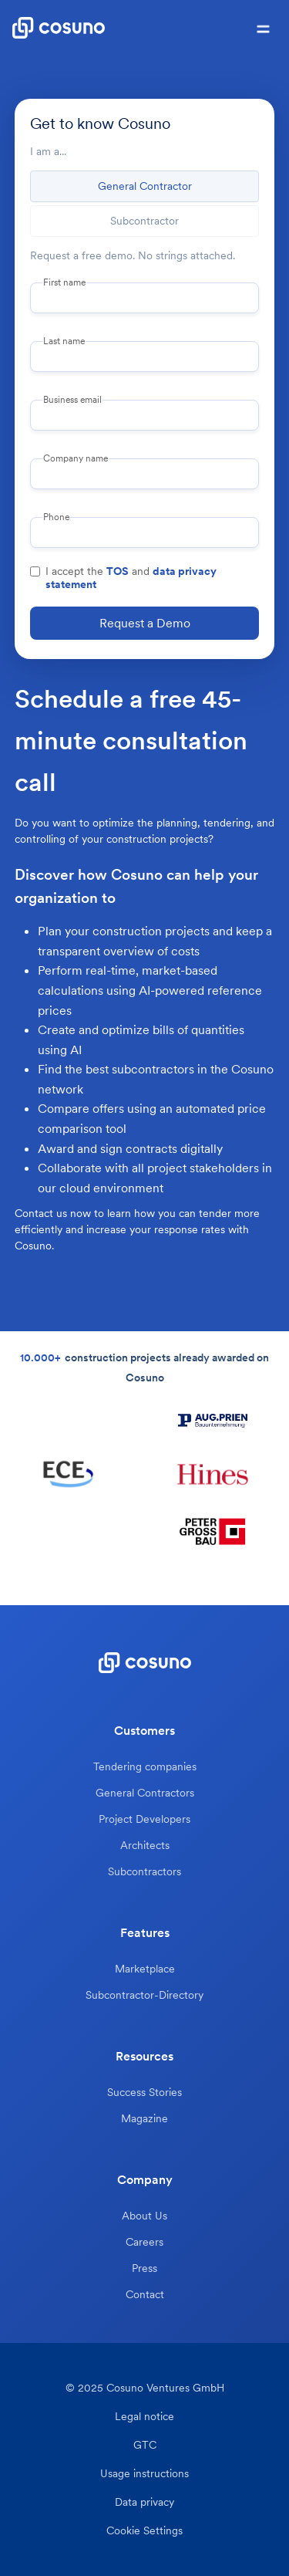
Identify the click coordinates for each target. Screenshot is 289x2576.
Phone (56, 517)
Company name (75, 458)
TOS (117, 571)
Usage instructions (144, 2473)
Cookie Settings (144, 2530)
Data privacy (144, 2502)
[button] (263, 28)
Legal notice (144, 2416)
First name (64, 282)
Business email (72, 399)
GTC (144, 2445)
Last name (64, 341)
